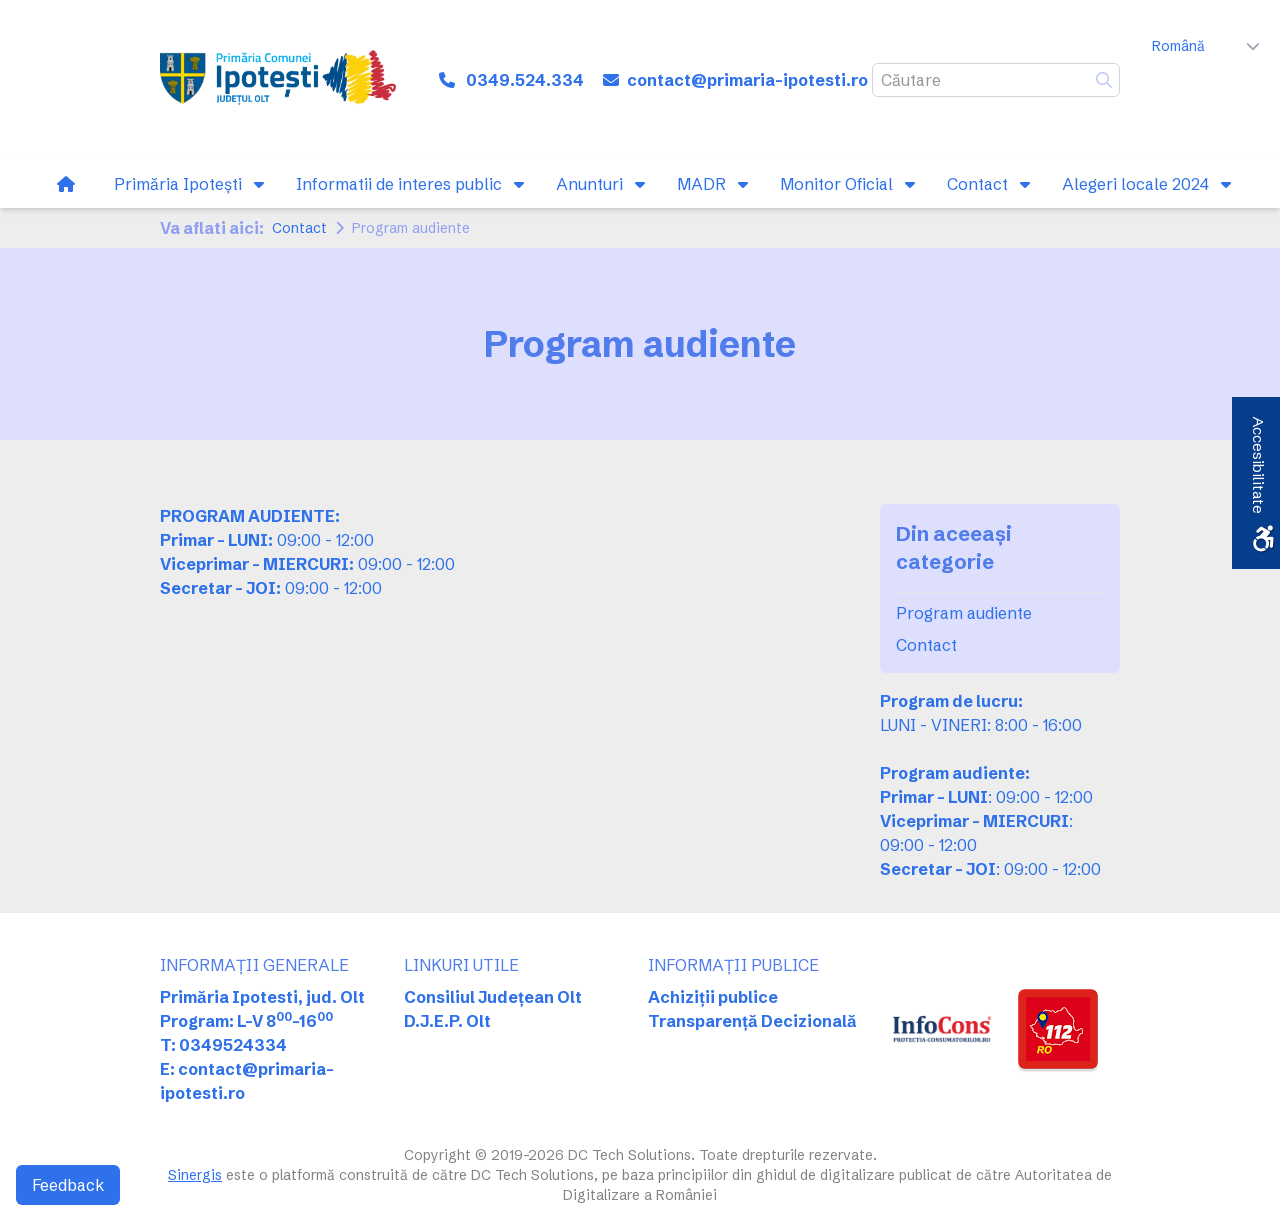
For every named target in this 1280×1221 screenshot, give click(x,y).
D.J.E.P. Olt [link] (447, 1021)
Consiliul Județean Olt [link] (493, 997)
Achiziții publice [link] (713, 997)
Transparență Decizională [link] (752, 1021)
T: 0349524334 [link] (223, 1045)
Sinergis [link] (195, 1175)
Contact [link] (299, 228)
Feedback (68, 1185)
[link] (278, 80)
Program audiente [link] (964, 613)
